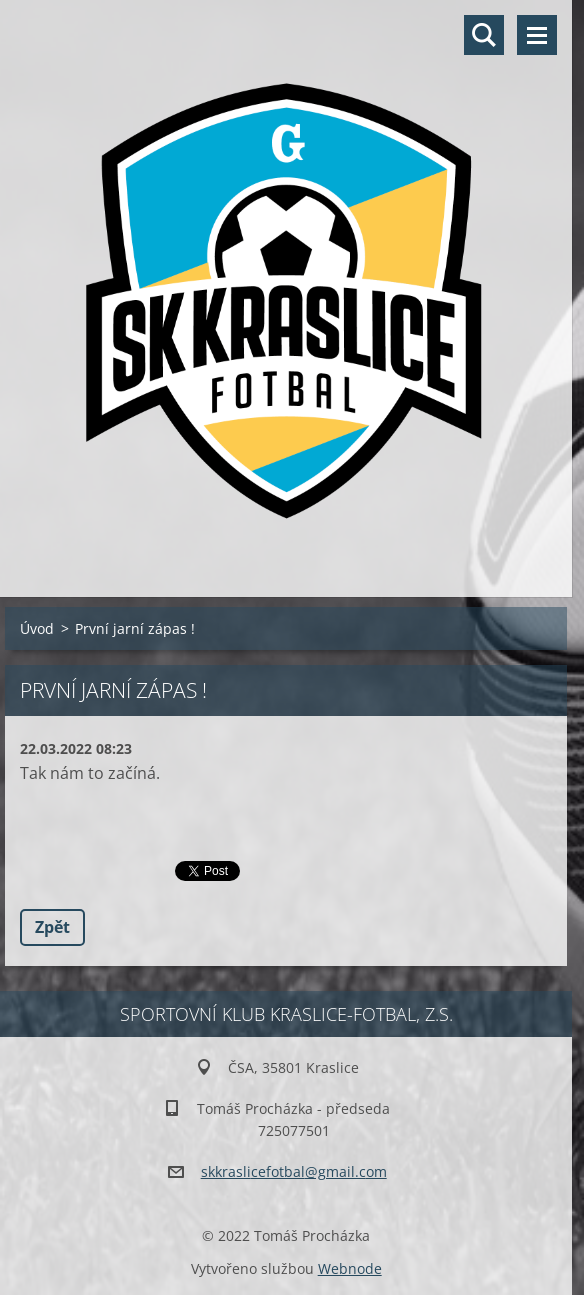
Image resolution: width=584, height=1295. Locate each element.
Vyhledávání (484, 35)
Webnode (350, 1268)
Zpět (52, 927)
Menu (537, 35)
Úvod (37, 628)
